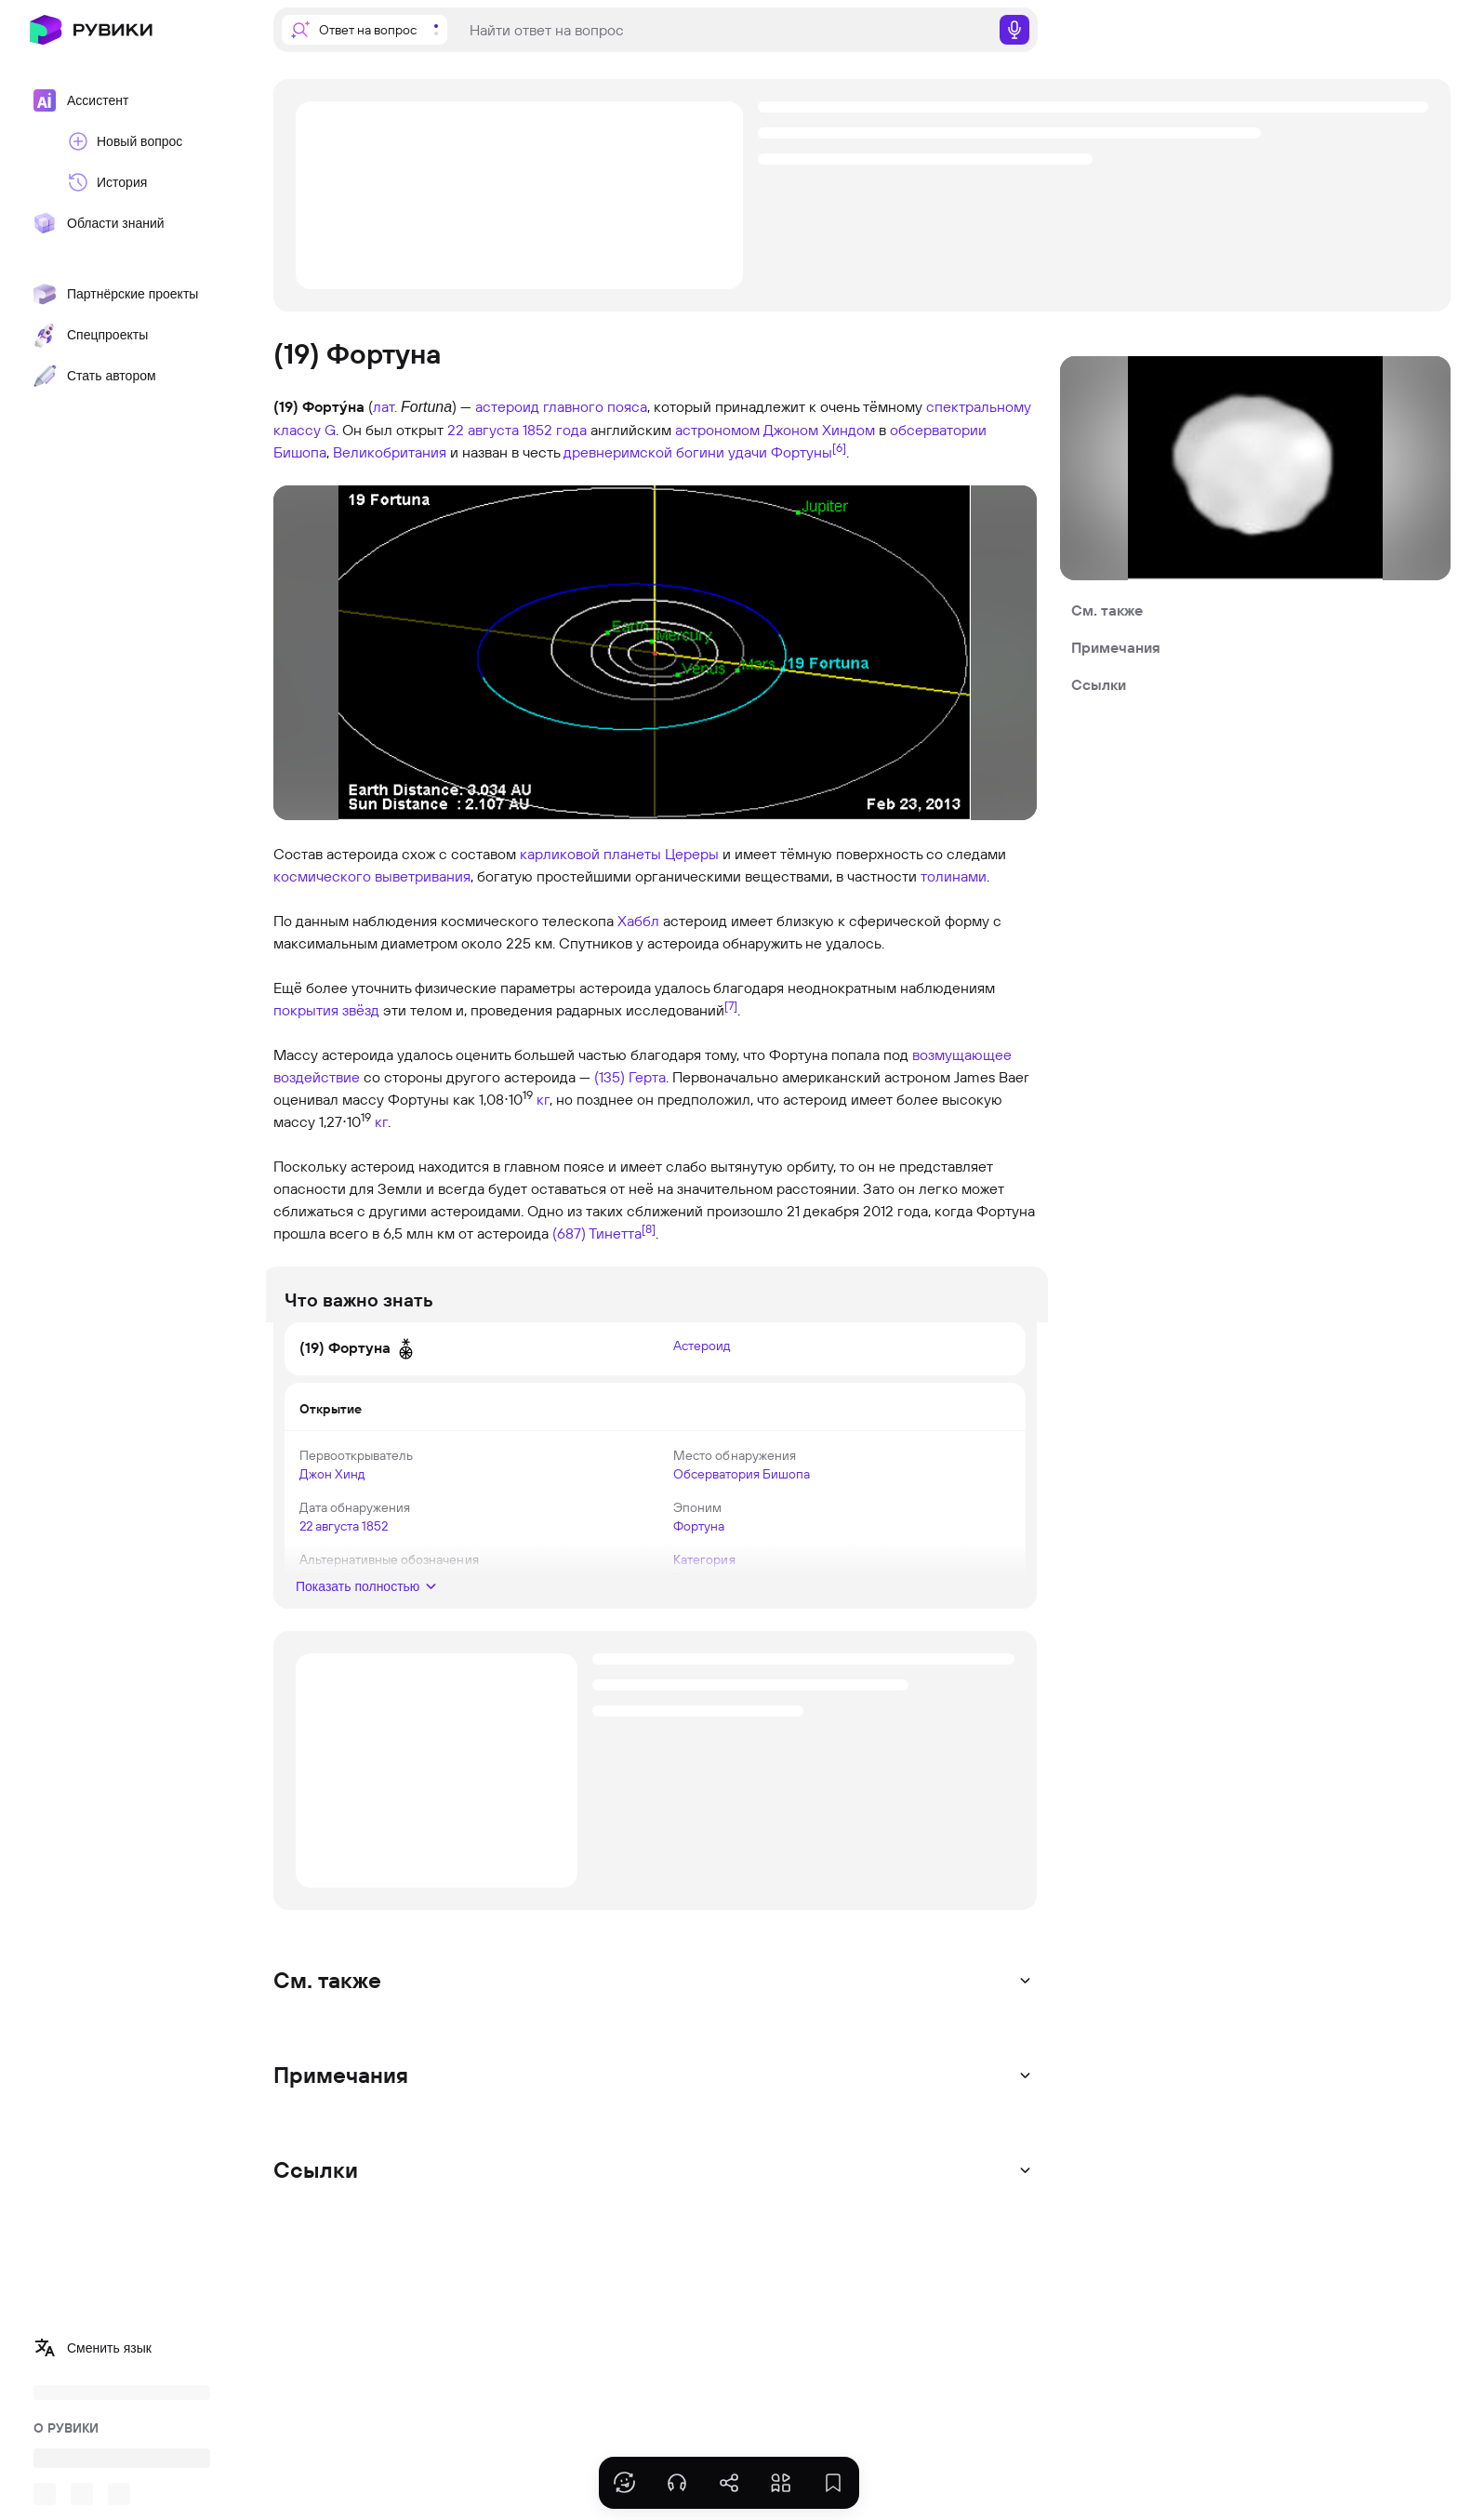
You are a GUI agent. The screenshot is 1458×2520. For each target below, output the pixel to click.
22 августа (483, 429)
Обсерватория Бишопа (741, 1474)
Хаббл (638, 920)
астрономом (717, 429)
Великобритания (389, 452)
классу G (304, 429)
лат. (385, 406)
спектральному (978, 406)
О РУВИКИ (66, 2428)
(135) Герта (630, 1077)
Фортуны (801, 452)
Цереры (692, 853)
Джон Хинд (343, 1474)
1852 (386, 1526)
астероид (507, 406)
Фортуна (698, 1526)
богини (700, 452)
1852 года (555, 429)
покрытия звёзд (326, 1010)
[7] (730, 1005)
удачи (747, 452)
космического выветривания (372, 876)
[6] (839, 447)
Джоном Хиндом (819, 429)
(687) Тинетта (597, 1233)
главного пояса (595, 406)
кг (543, 1099)
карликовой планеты (590, 853)
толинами (954, 876)
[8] (649, 1228)
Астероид (701, 1345)
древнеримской (617, 452)
